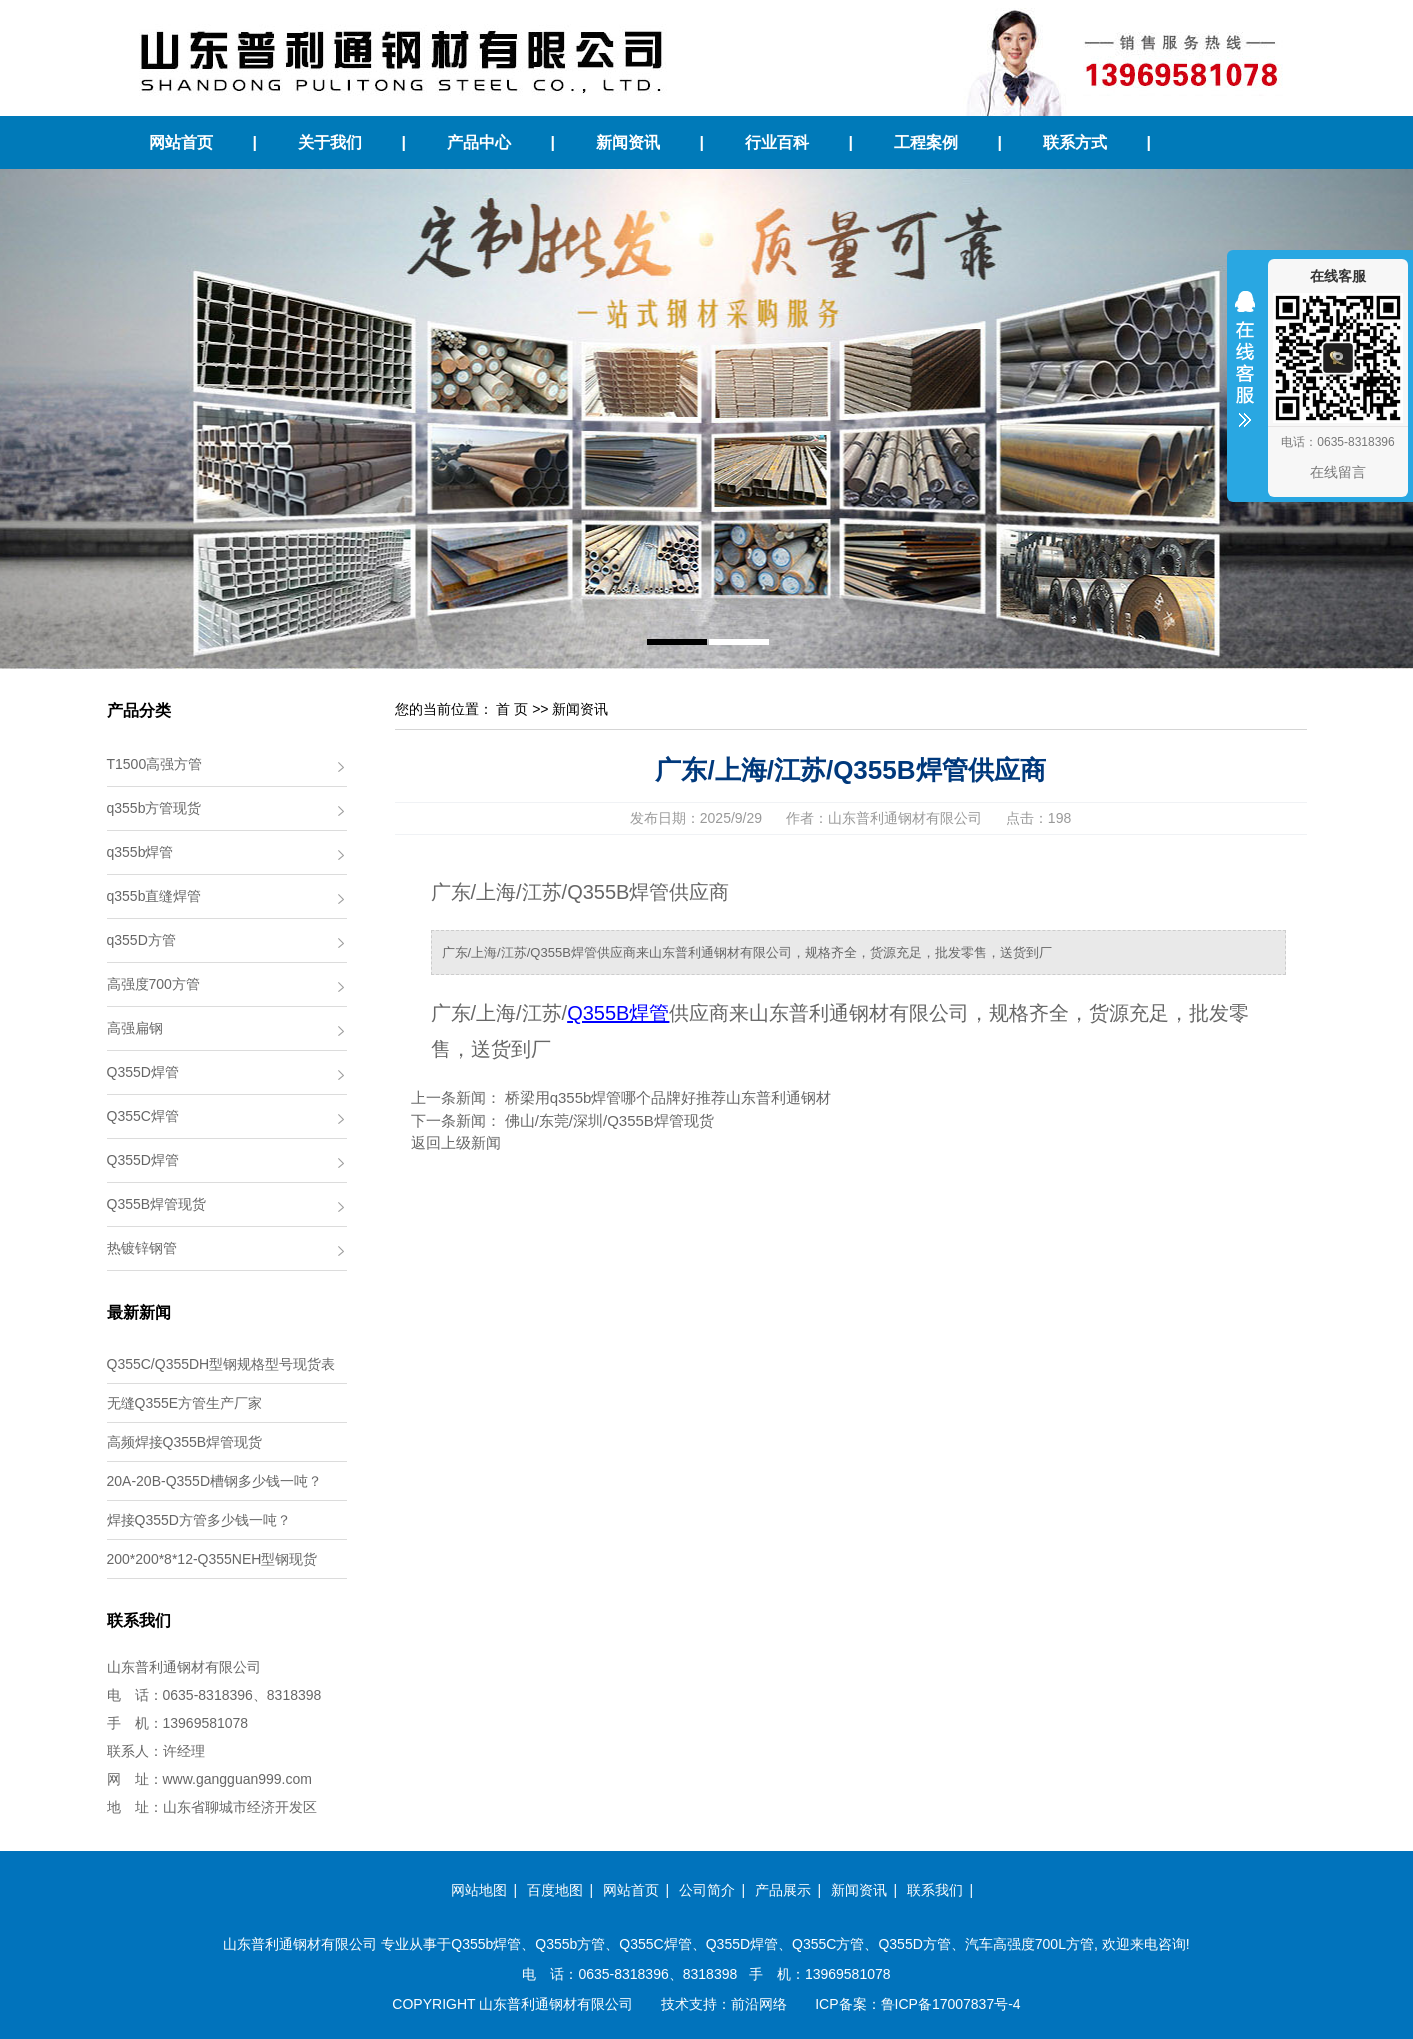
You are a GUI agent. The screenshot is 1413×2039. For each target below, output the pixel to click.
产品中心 (479, 142)
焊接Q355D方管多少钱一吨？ (199, 1520)
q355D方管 (141, 940)
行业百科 (777, 142)
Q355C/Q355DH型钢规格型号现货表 (221, 1364)
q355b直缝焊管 (154, 896)
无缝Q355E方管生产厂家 (185, 1403)
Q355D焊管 (143, 1072)
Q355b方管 (570, 1944)
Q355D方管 (914, 1944)
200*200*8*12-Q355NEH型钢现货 (212, 1559)
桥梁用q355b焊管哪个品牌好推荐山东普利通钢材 (668, 1097)
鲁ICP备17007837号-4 (951, 2004)
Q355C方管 (828, 1944)
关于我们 (330, 142)
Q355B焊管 (618, 1013)
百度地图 (555, 1890)
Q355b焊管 (486, 1944)
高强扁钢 (135, 1028)
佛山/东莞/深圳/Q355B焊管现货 (609, 1120)
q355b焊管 (140, 852)
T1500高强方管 (155, 764)
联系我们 (935, 1890)
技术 (675, 2004)
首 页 (512, 709)
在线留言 (1338, 472)
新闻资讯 (628, 142)
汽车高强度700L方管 (1029, 1944)
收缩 (1245, 372)
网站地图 (479, 1890)
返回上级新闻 (456, 1142)
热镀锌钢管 (142, 1248)
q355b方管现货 (154, 808)
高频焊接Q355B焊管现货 (185, 1442)
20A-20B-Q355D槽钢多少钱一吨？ (215, 1481)
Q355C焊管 (143, 1116)
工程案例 (926, 142)
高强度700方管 (153, 984)
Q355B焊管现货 (157, 1204)
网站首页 (181, 142)
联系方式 (1075, 142)
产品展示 (783, 1890)
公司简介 (707, 1890)
